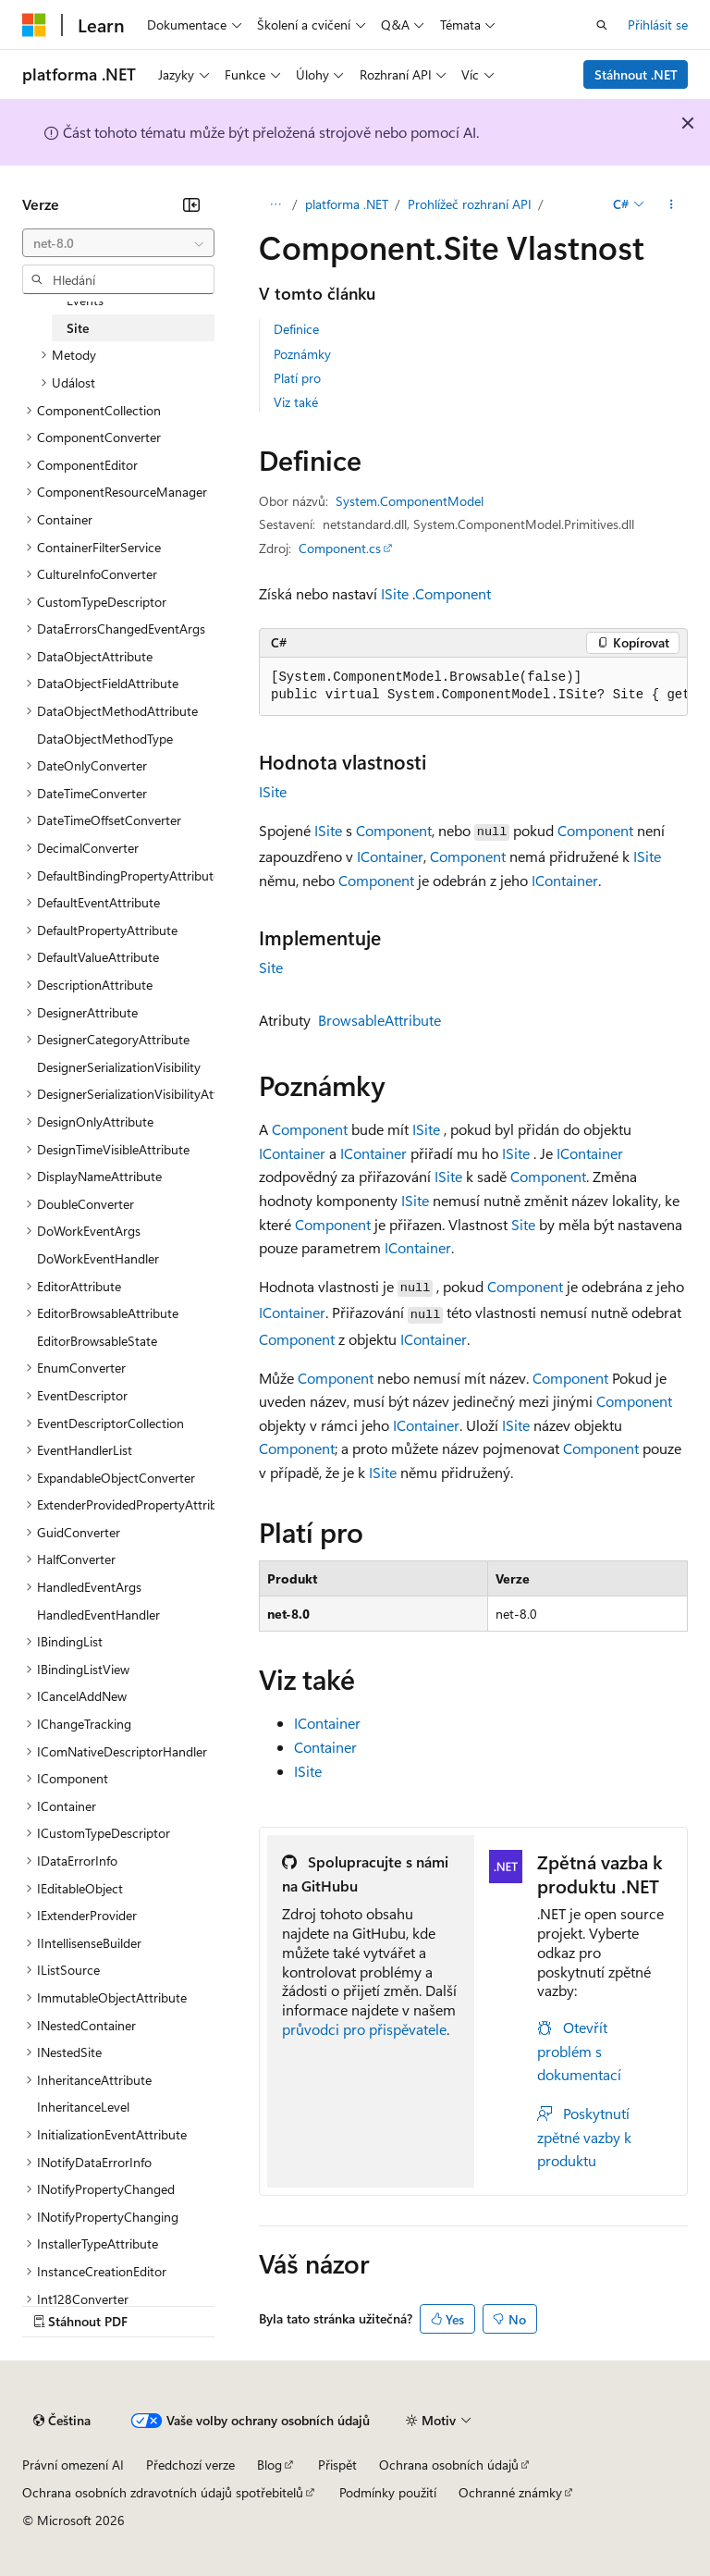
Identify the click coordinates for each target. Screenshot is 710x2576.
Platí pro (297, 378)
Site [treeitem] (78, 328)
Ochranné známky (510, 2492)
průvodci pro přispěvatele (364, 2029)
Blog (269, 2464)
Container (325, 1746)
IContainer (390, 856)
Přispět (337, 2464)
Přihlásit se (658, 24)
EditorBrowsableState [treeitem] (97, 1341)
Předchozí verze (190, 2464)
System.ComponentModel (410, 501)
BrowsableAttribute (379, 1019)
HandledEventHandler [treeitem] (98, 1614)
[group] (473, 687)
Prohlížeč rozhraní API (470, 204)
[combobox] (118, 243)
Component (453, 593)
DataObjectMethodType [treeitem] (105, 738)
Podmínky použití (387, 2492)
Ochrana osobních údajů (449, 2464)
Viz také (296, 402)
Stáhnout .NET (636, 74)
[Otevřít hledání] (601, 25)
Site (271, 967)
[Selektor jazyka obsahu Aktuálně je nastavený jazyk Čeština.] (62, 2420)
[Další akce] (671, 204)
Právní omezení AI (73, 2464)
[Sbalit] (191, 204)
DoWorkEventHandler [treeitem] (98, 1258)
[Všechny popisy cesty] (275, 204)
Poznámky (302, 354)
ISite (395, 593)
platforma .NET (346, 204)
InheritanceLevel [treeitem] (83, 2106)
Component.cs (340, 548)
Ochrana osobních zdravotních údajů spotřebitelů (162, 2492)
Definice (296, 329)
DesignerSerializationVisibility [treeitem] (119, 1067)
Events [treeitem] (85, 300)
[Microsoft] (34, 25)
